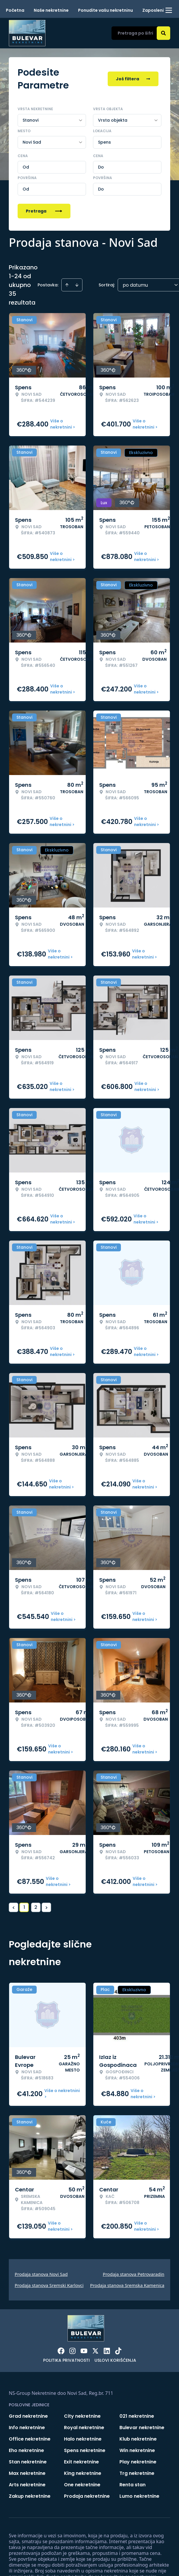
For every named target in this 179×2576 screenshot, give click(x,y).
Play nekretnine (137, 2461)
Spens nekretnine (84, 2450)
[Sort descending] (76, 285)
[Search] (163, 33)
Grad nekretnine (28, 2416)
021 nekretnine (136, 2416)
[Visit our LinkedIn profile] (106, 2350)
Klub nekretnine (138, 2439)
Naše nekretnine (51, 10)
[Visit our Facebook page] (61, 2350)
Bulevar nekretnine (141, 2427)
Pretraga (44, 211)
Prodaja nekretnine (87, 2496)
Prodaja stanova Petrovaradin (133, 2274)
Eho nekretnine (26, 2450)
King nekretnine (82, 2473)
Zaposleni (153, 10)
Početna (15, 10)
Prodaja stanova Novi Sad (41, 2274)
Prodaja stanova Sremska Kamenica (127, 2285)
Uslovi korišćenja (115, 2360)
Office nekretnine (29, 2439)
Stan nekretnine (28, 2461)
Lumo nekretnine (139, 2496)
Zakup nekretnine (29, 2496)
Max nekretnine (27, 2473)
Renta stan (132, 2484)
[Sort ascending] (67, 285)
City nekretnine (82, 2416)
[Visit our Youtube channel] (83, 2350)
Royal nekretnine (84, 2427)
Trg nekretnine (136, 2473)
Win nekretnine (137, 2450)
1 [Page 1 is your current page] (24, 1907)
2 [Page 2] (35, 1907)
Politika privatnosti (66, 2360)
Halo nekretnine (83, 2439)
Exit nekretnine (81, 2461)
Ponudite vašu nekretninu (105, 10)
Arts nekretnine (27, 2484)
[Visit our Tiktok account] (118, 2350)
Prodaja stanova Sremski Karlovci (49, 2285)
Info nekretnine (27, 2427)
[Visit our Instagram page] (72, 2350)
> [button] (46, 1907)
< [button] (13, 1907)
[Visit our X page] (95, 2350)
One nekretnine (82, 2484)
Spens (104, 142)
